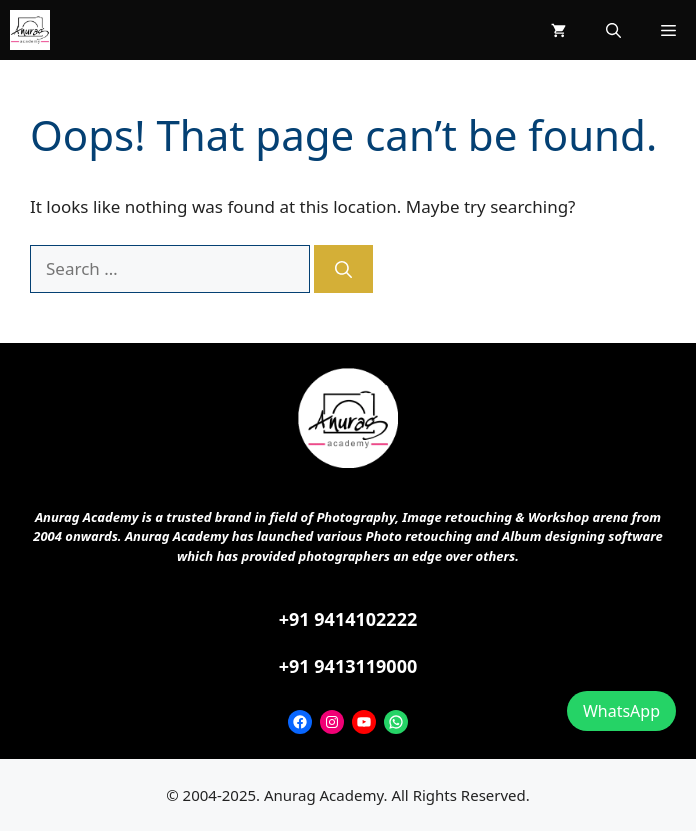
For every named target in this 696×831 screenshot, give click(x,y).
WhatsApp (621, 711)
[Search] (343, 269)
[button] (613, 30)
